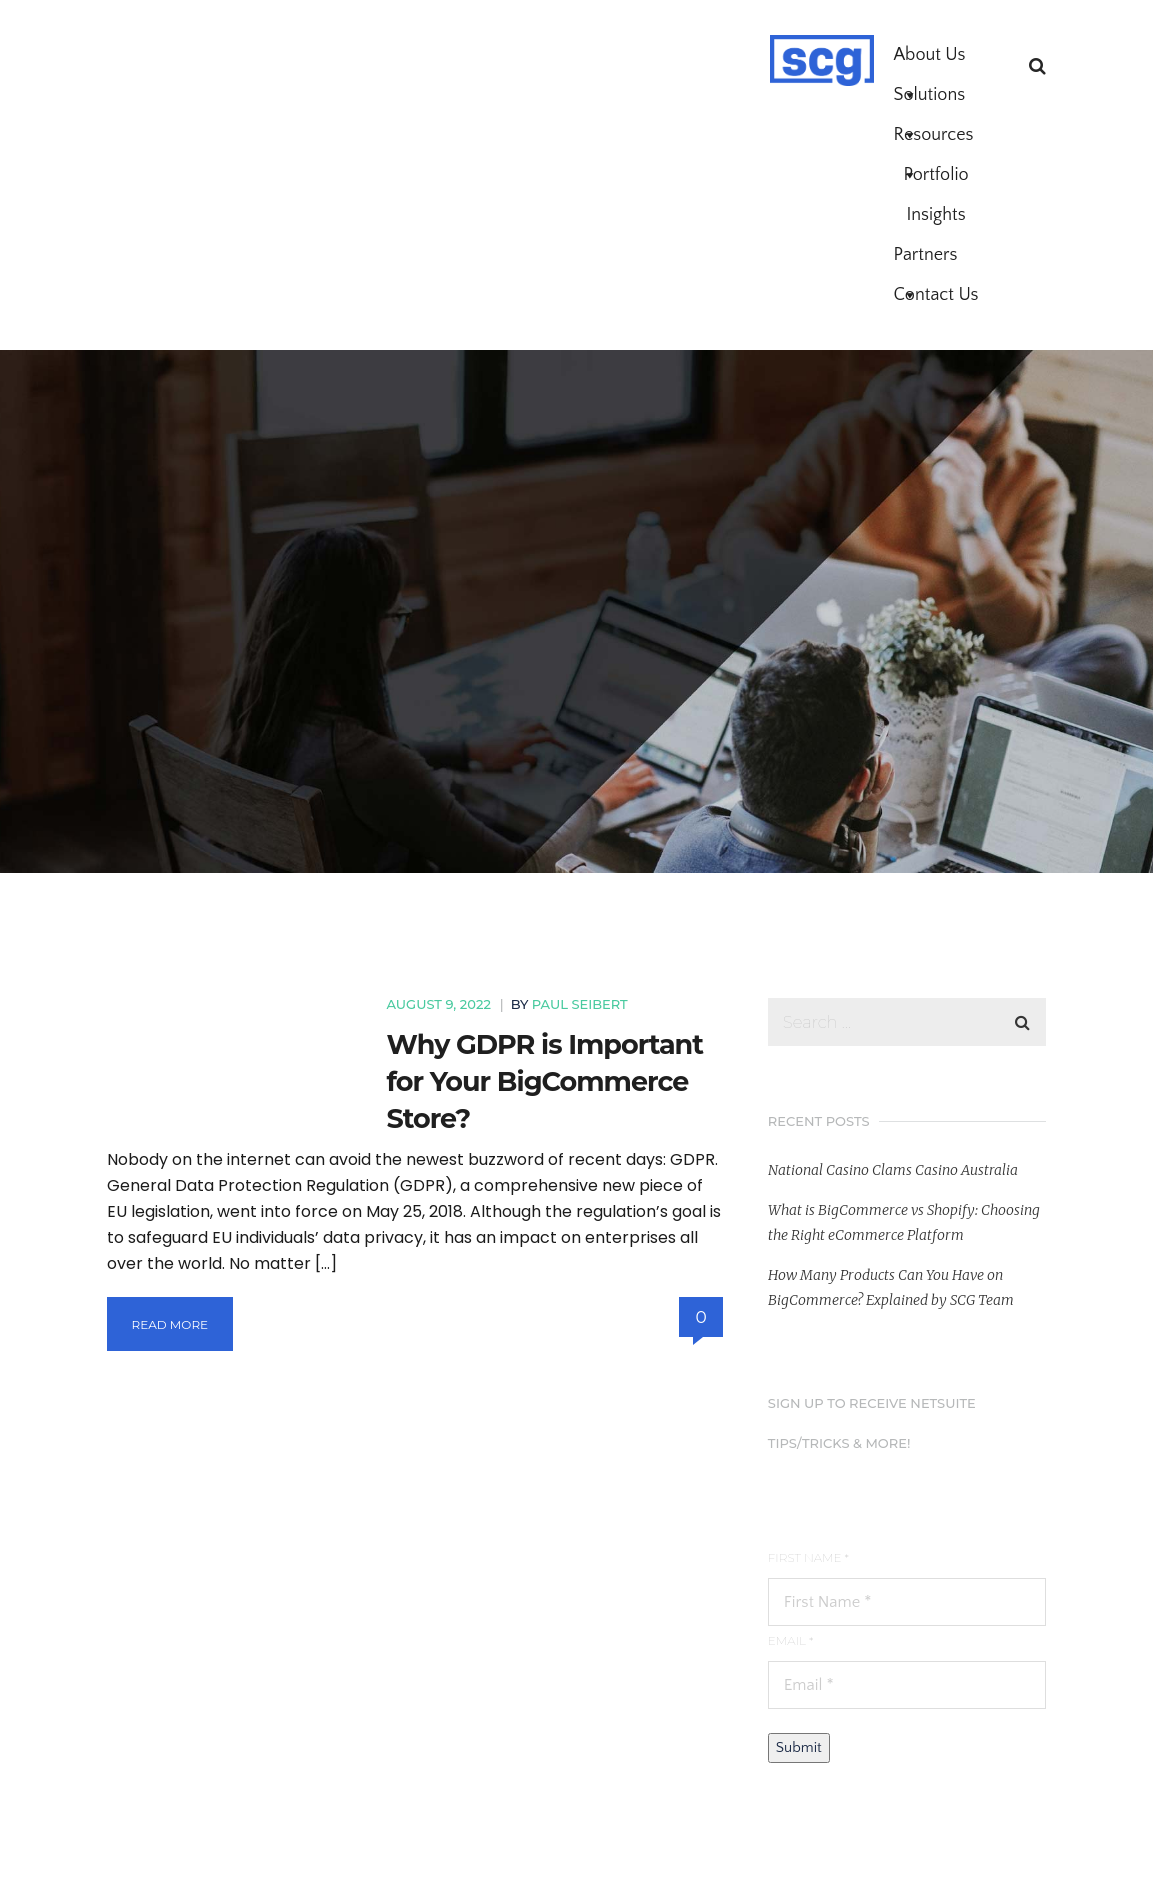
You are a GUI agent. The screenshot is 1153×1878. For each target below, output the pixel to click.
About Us (930, 60)
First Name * (808, 1557)
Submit (799, 1747)
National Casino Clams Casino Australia (893, 1170)
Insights (935, 215)
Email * (790, 1640)
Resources (934, 140)
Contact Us (936, 295)
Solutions (930, 100)
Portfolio (935, 175)
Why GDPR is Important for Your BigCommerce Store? (545, 1081)
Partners (926, 260)
